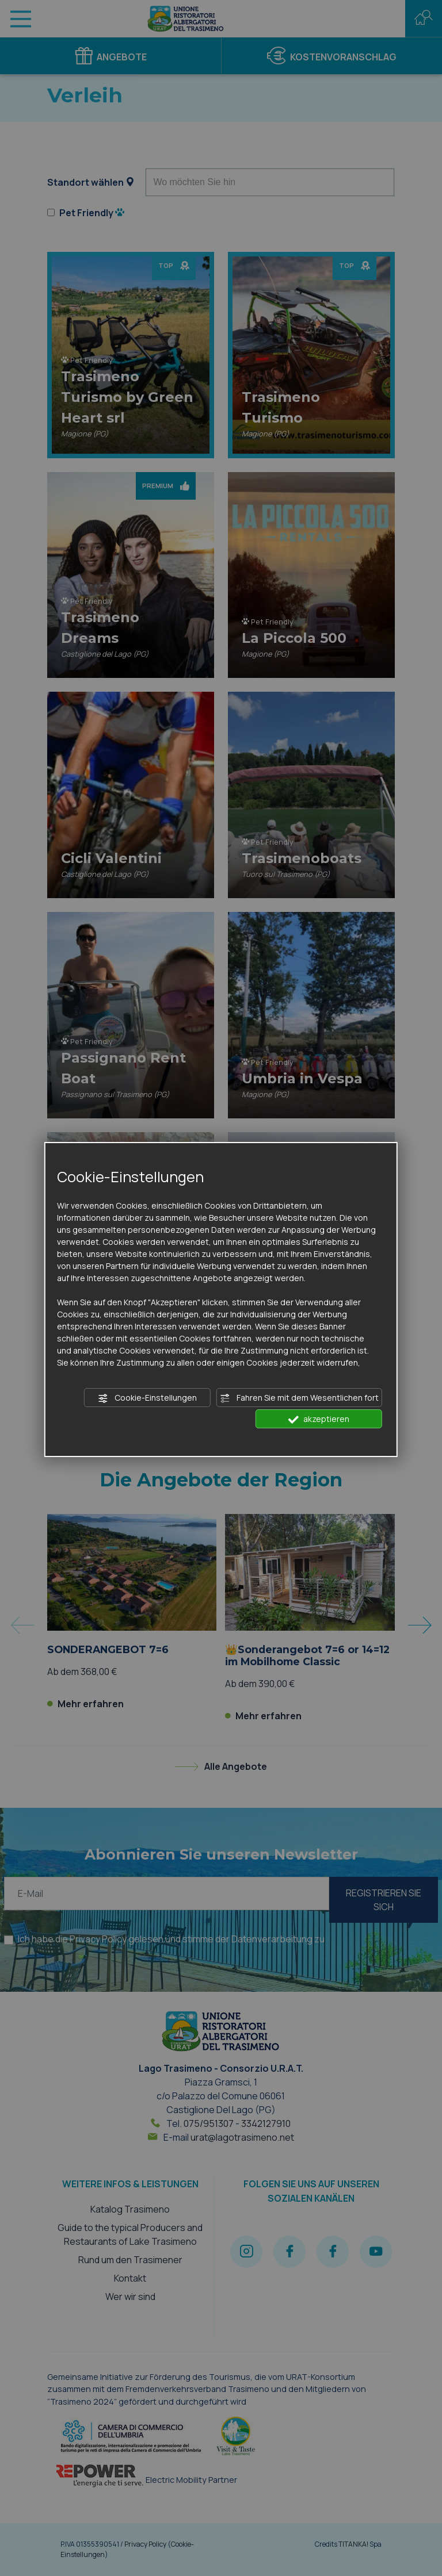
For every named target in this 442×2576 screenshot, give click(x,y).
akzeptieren (318, 1419)
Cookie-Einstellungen (147, 1398)
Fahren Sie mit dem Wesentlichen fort (299, 1398)
